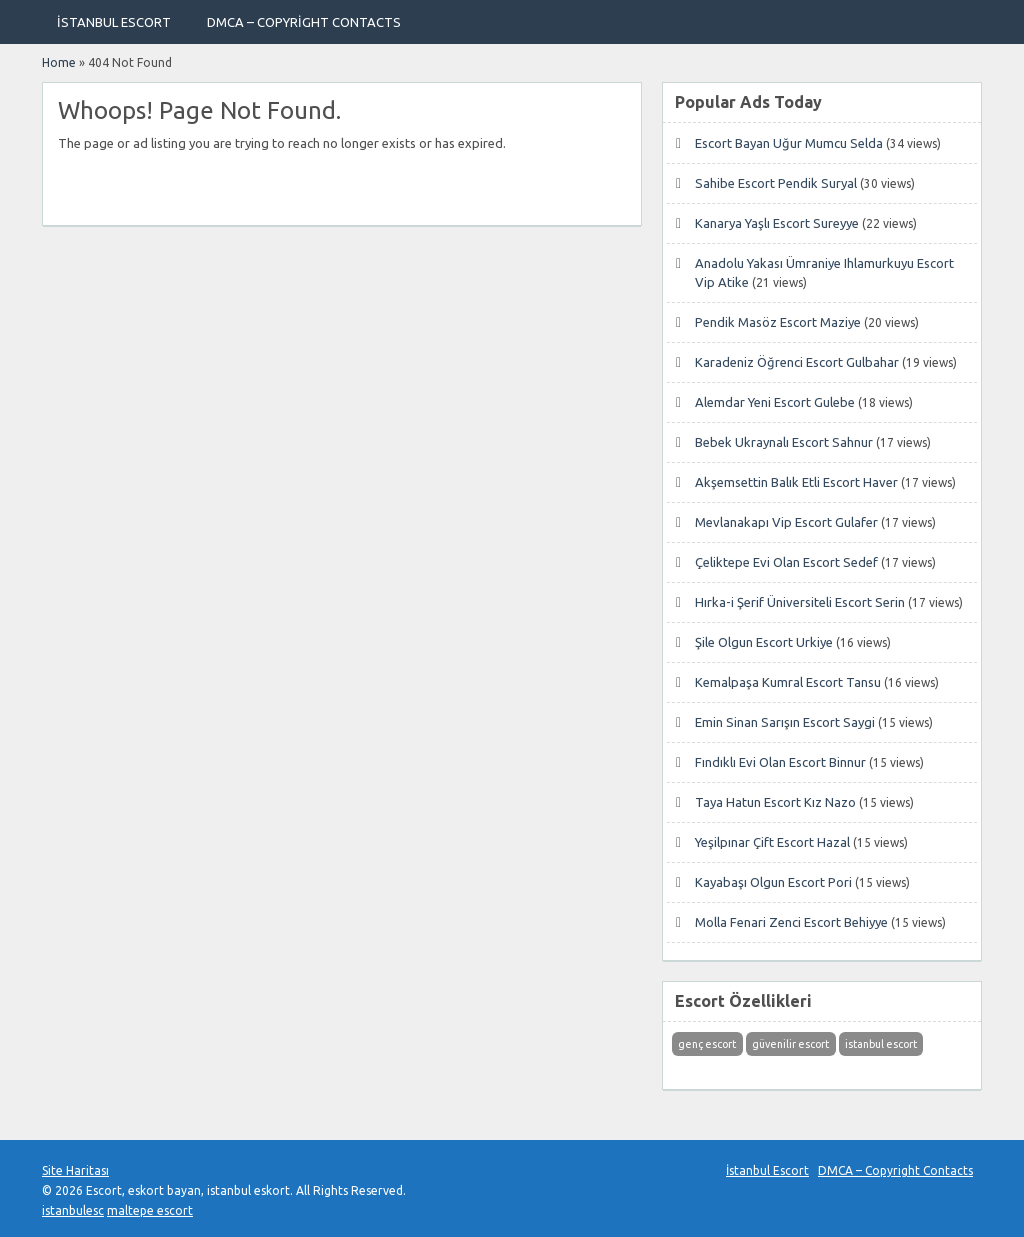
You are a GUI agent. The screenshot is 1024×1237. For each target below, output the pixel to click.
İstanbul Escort (114, 22)
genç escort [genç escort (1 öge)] (707, 1044)
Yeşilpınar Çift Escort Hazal (772, 842)
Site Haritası (75, 1170)
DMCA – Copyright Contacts (304, 22)
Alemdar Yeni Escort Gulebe (775, 402)
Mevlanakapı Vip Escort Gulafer (786, 522)
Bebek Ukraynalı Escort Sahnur (784, 442)
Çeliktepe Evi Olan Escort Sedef (786, 562)
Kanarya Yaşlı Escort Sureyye (777, 223)
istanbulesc (73, 1210)
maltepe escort (150, 1210)
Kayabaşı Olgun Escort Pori (773, 882)
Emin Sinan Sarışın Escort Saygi (785, 722)
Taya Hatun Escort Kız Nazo (775, 802)
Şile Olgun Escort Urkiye (764, 642)
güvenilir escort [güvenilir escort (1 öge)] (790, 1044)
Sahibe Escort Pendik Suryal (776, 183)
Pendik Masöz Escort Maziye (778, 322)
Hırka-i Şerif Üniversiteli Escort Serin (800, 602)
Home (59, 62)
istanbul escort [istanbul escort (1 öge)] (881, 1044)
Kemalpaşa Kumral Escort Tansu (788, 682)
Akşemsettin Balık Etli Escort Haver (796, 482)
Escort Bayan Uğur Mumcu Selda (789, 143)
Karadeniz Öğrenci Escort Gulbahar (797, 362)
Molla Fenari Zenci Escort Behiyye (791, 922)
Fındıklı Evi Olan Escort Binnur (780, 762)
